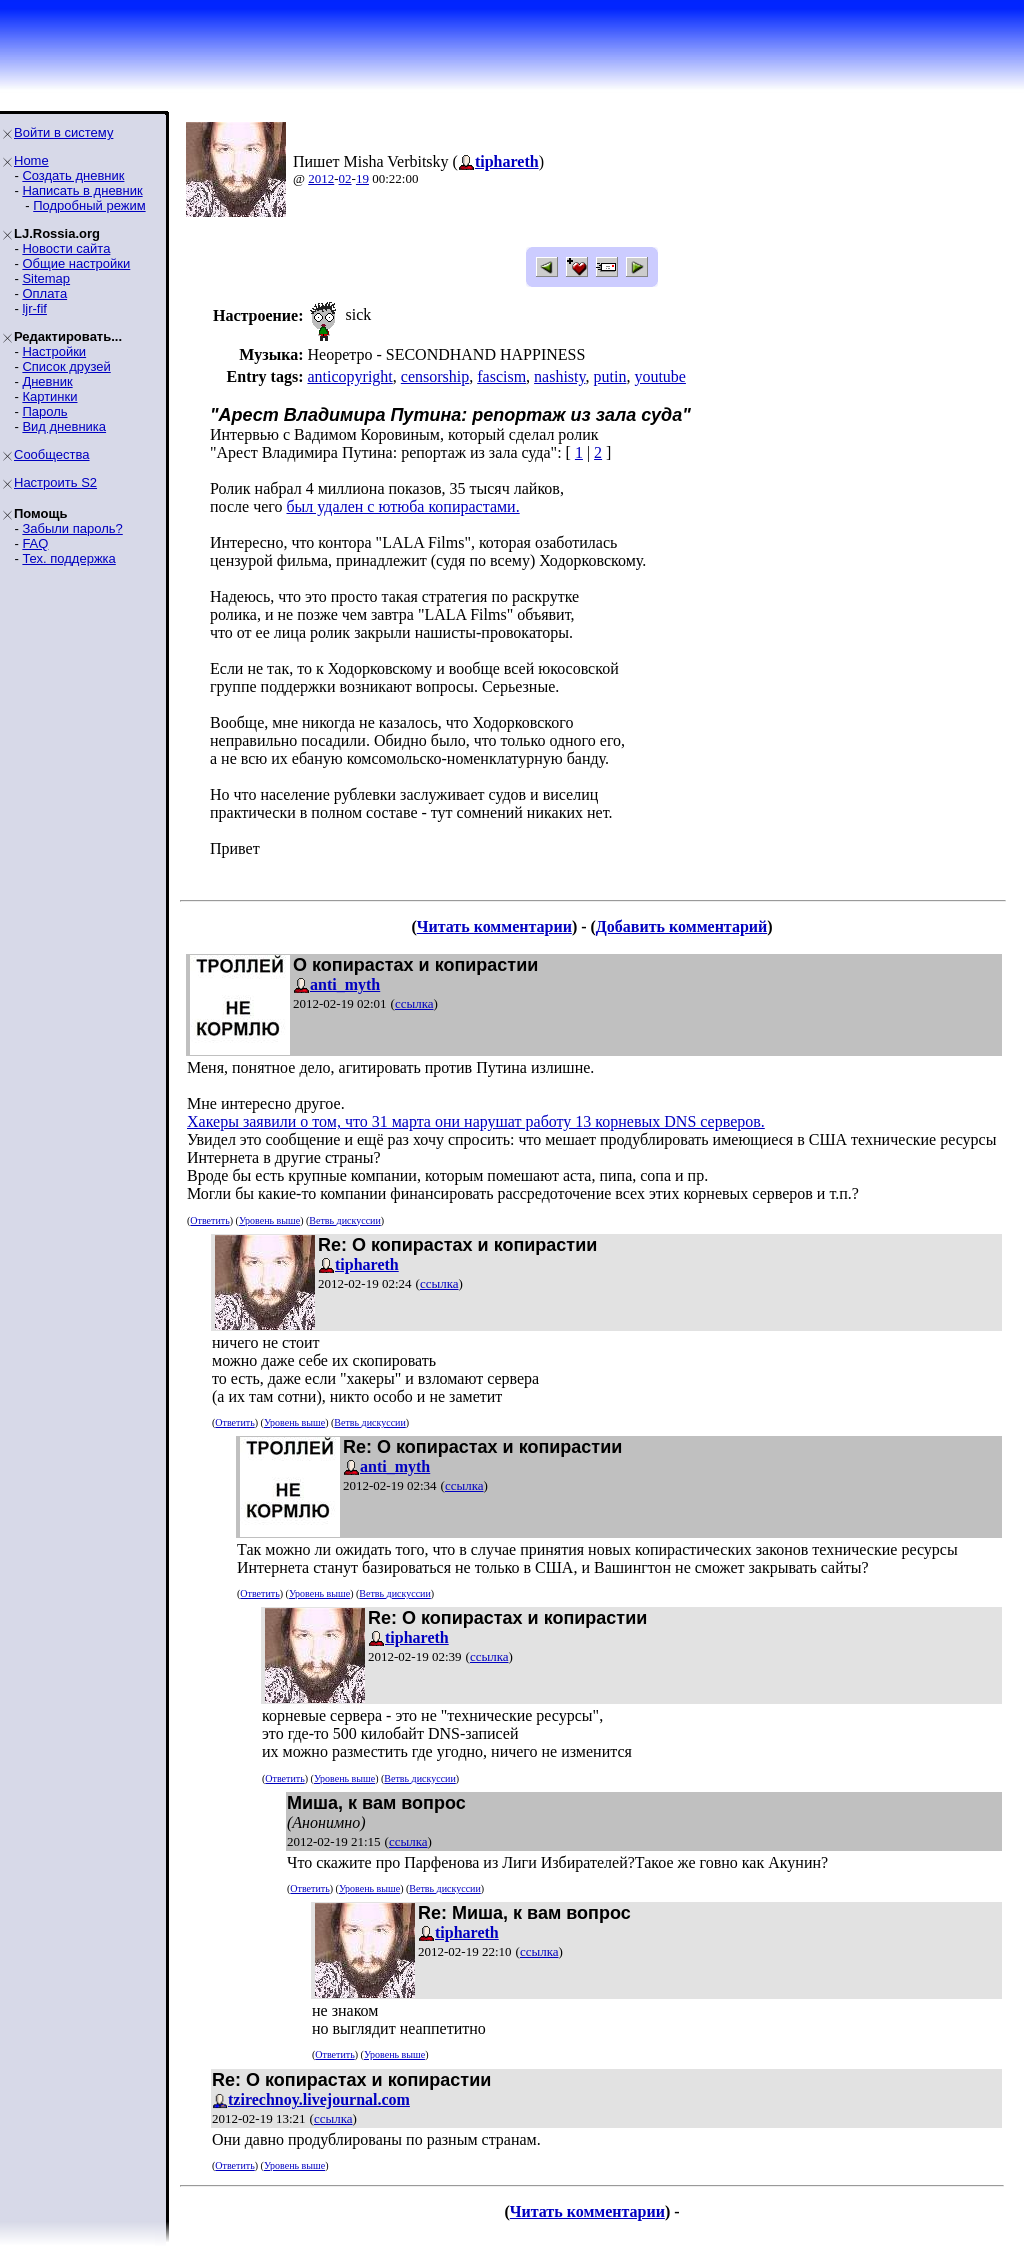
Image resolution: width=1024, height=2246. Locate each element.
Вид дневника (64, 426)
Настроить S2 (55, 482)
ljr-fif (34, 308)
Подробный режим (89, 205)
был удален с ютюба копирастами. (402, 506)
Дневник (47, 381)
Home (31, 160)
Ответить (209, 1220)
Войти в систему (63, 132)
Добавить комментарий (681, 926)
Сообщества (52, 454)
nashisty (559, 376)
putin (610, 376)
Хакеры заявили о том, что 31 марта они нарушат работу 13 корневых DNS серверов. (476, 1121)
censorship (435, 376)
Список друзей (66, 366)
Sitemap (46, 278)
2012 (321, 178)
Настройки (54, 351)
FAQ (35, 543)
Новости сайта (66, 248)
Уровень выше (269, 1220)
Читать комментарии (494, 926)
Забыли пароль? (72, 528)
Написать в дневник (82, 190)
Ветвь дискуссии (344, 1220)
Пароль (44, 411)
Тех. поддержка (68, 558)
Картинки (49, 396)
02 (345, 178)
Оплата (44, 293)
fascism (501, 376)
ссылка (414, 1003)
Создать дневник (73, 175)
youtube (660, 376)
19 (362, 178)
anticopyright (349, 376)
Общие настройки (76, 263)
